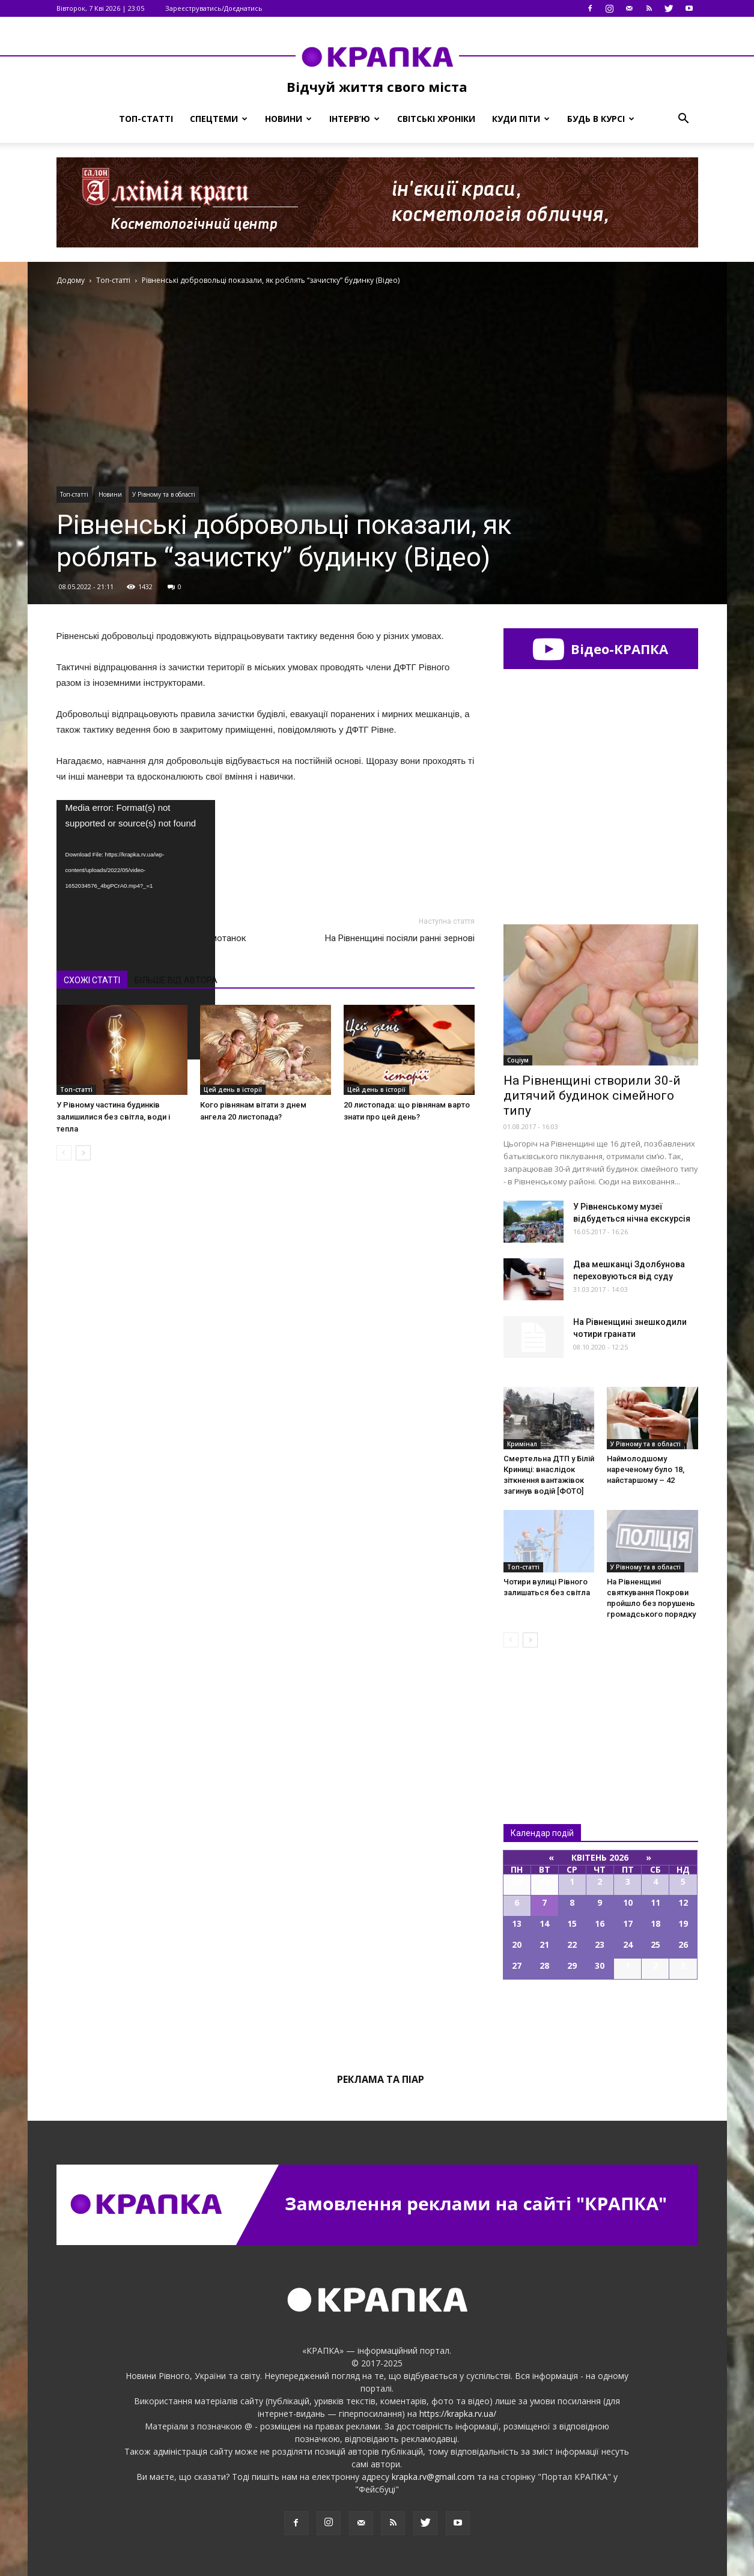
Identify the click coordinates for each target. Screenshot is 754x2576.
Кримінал (522, 1444)
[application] (135, 845)
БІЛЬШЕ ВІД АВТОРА (176, 980)
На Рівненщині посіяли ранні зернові (400, 938)
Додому (70, 280)
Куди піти (521, 118)
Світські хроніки (436, 118)
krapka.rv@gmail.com (433, 2476)
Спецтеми (219, 118)
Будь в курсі (600, 118)
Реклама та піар (380, 2079)
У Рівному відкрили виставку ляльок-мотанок (151, 938)
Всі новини (543, 1716)
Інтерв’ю (354, 118)
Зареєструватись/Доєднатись (214, 8)
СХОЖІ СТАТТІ (92, 980)
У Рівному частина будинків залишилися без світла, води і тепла (113, 1116)
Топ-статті (146, 118)
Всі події (601, 2020)
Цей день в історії (233, 1089)
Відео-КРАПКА (600, 649)
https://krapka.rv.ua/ (457, 2413)
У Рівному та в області (163, 494)
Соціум (518, 1060)
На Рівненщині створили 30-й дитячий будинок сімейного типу (592, 1095)
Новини (288, 118)
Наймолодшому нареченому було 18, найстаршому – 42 (645, 1469)
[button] (683, 119)
